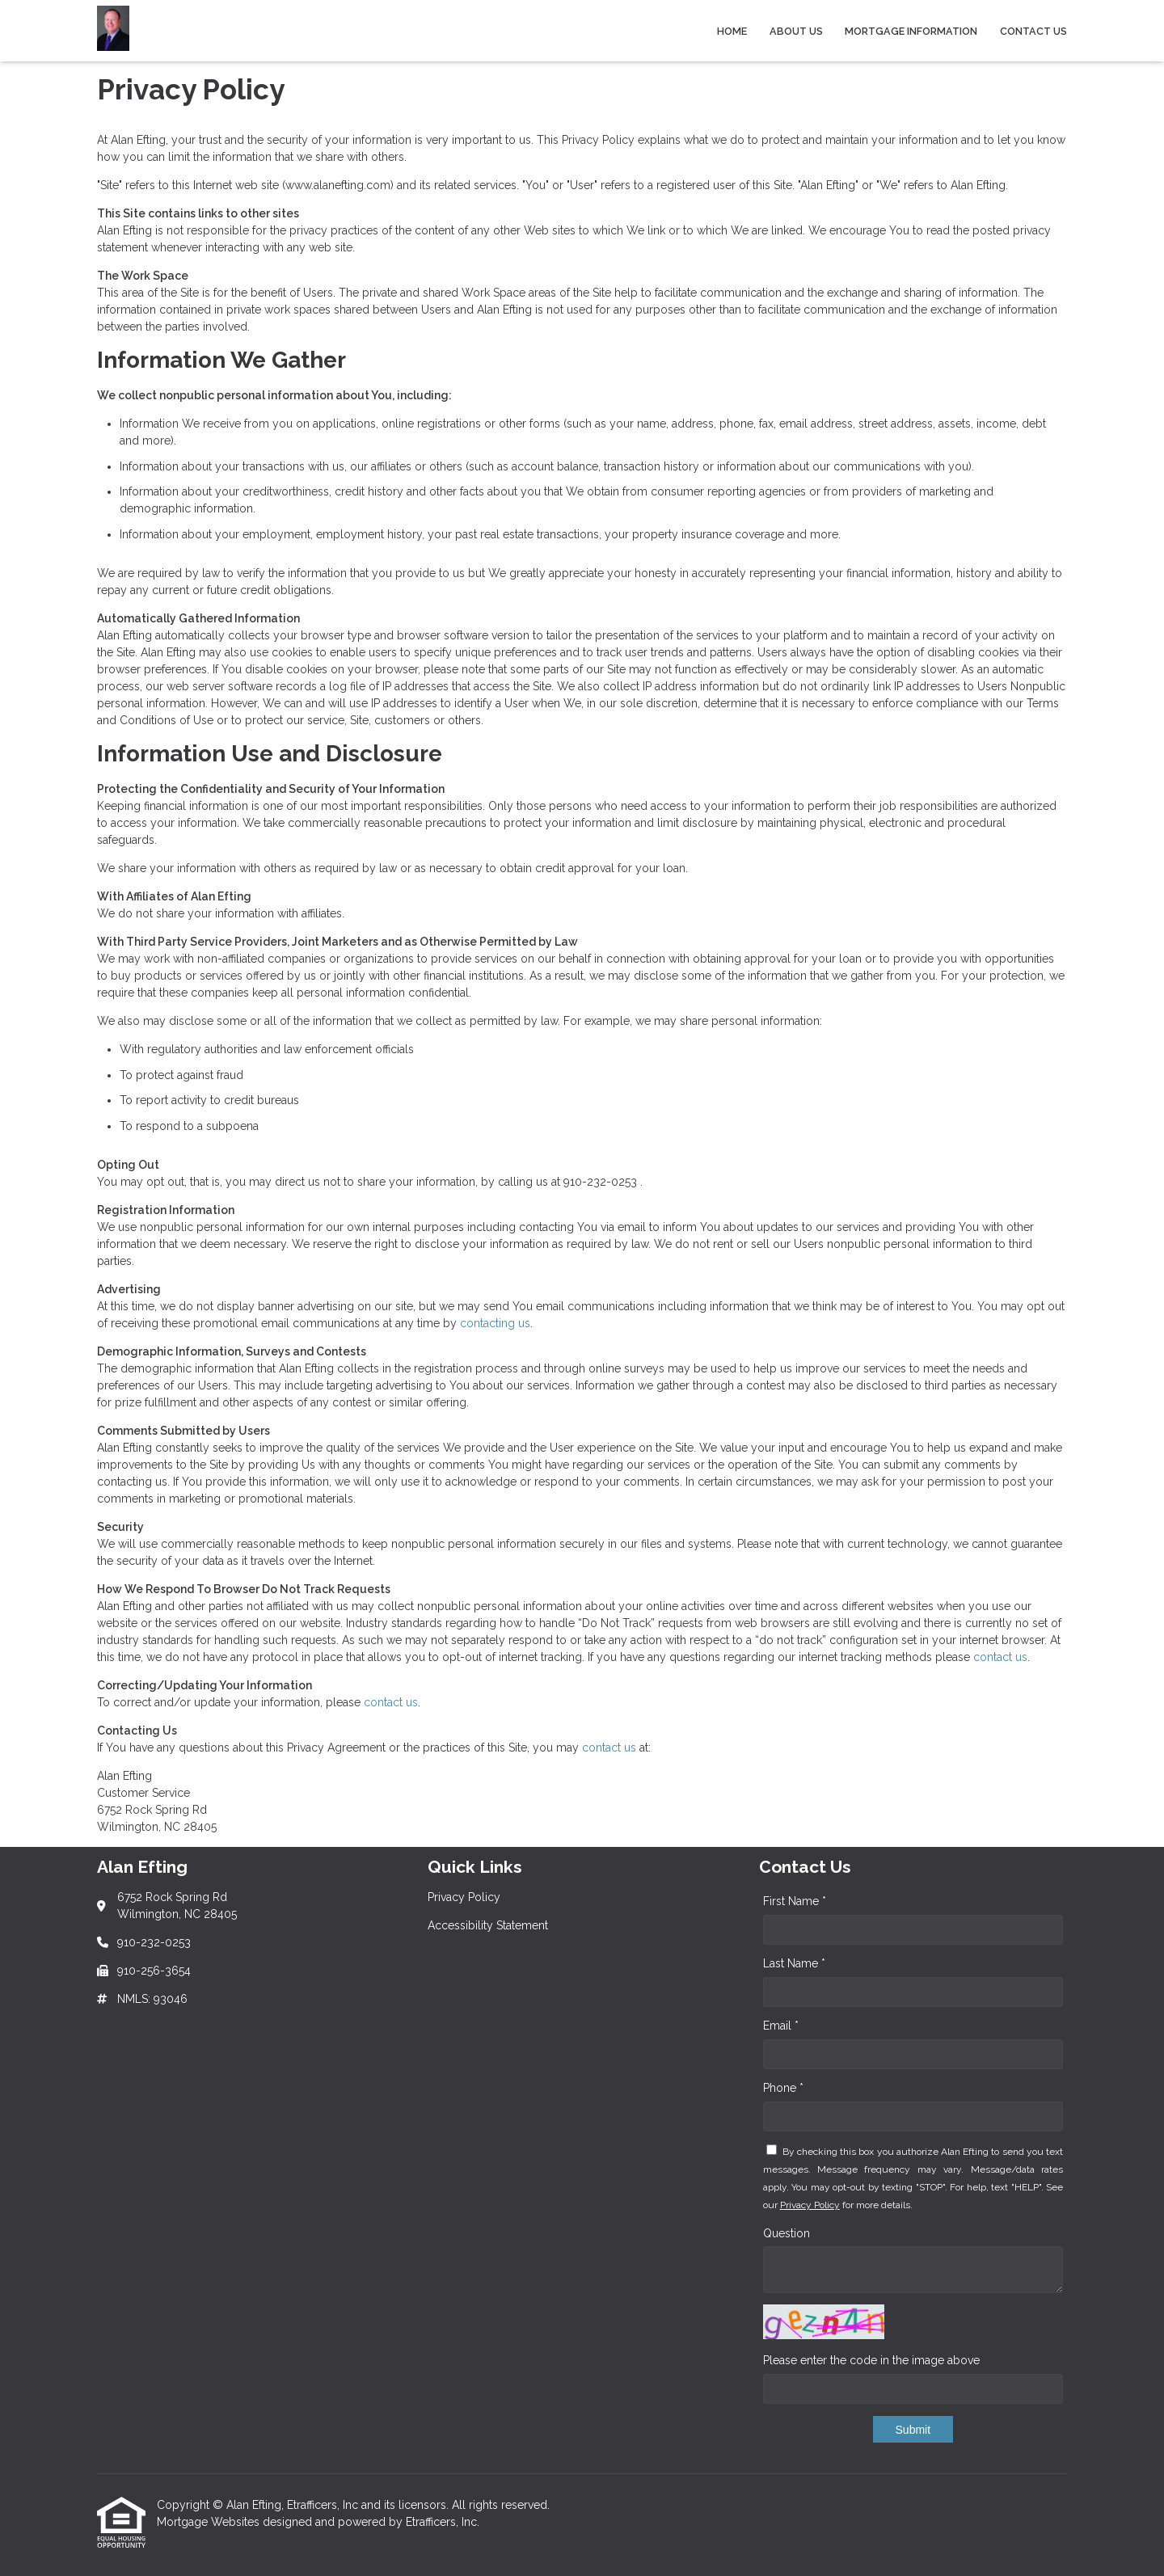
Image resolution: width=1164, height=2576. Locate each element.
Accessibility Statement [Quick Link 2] (488, 1925)
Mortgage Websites (210, 2521)
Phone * (783, 2087)
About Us (796, 31)
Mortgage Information (911, 31)
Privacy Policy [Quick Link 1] (464, 1897)
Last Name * (794, 1963)
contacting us (495, 1323)
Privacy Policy (810, 2205)
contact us (1000, 1657)
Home (732, 31)
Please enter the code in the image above (871, 2360)
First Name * (794, 1901)
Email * (781, 2025)
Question (786, 2233)
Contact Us (1033, 31)
